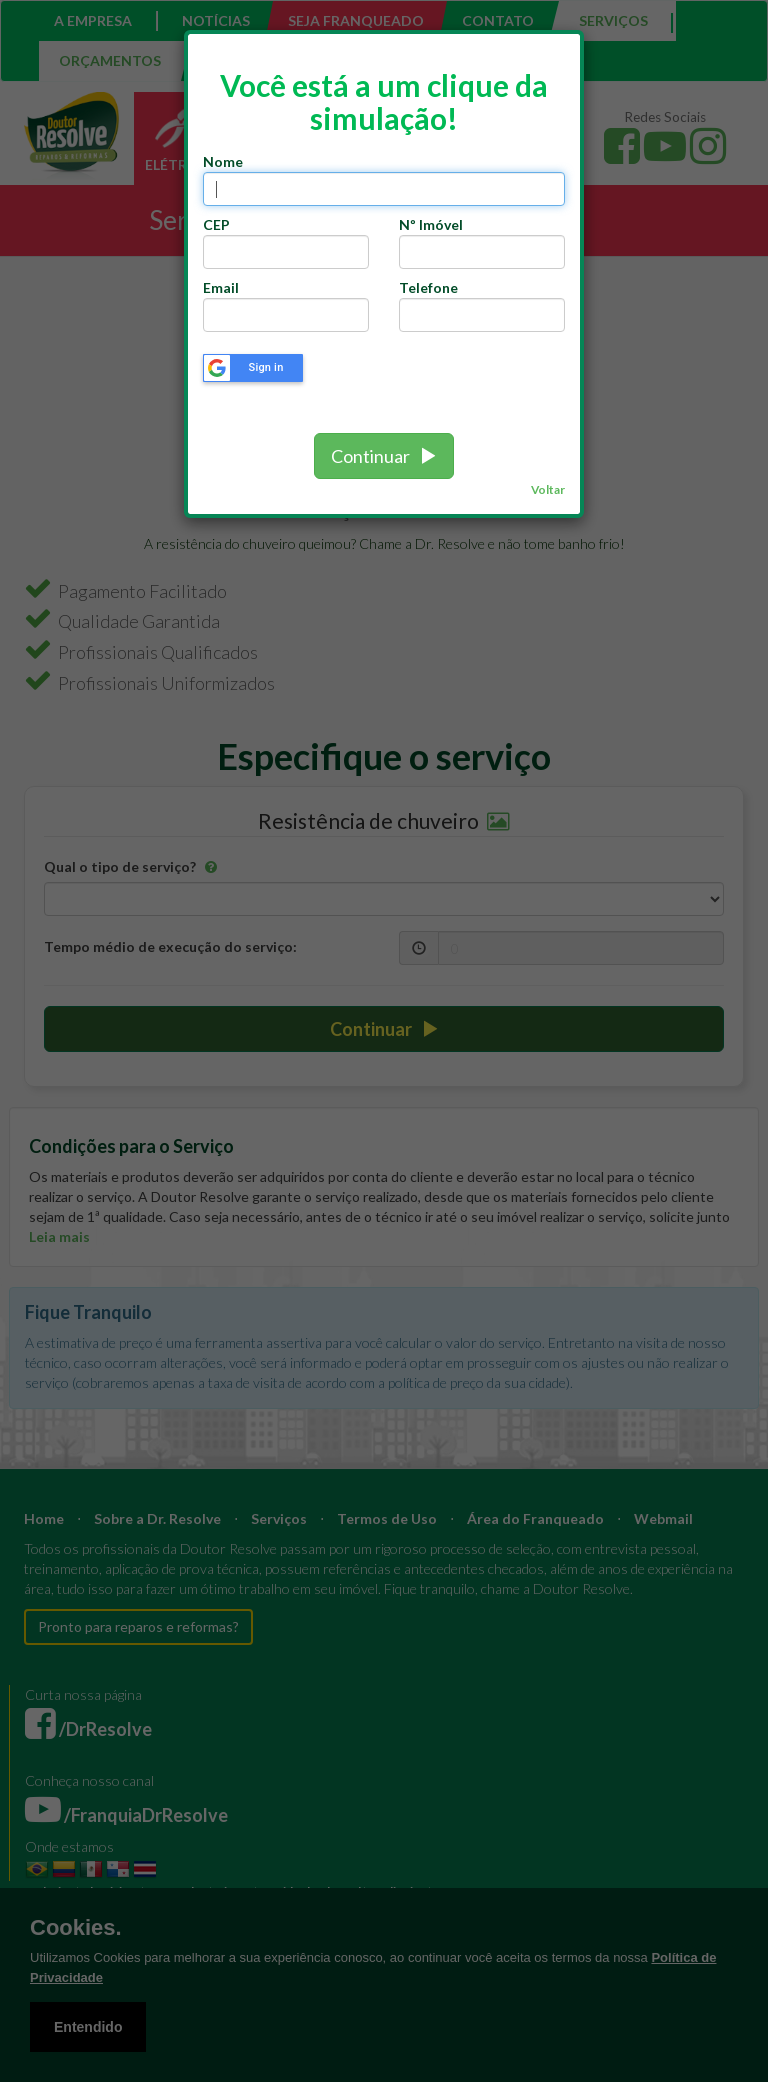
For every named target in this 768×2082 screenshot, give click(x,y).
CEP (219, 224)
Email (221, 287)
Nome (223, 161)
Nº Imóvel (431, 224)
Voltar (548, 489)
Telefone (428, 287)
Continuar (384, 456)
